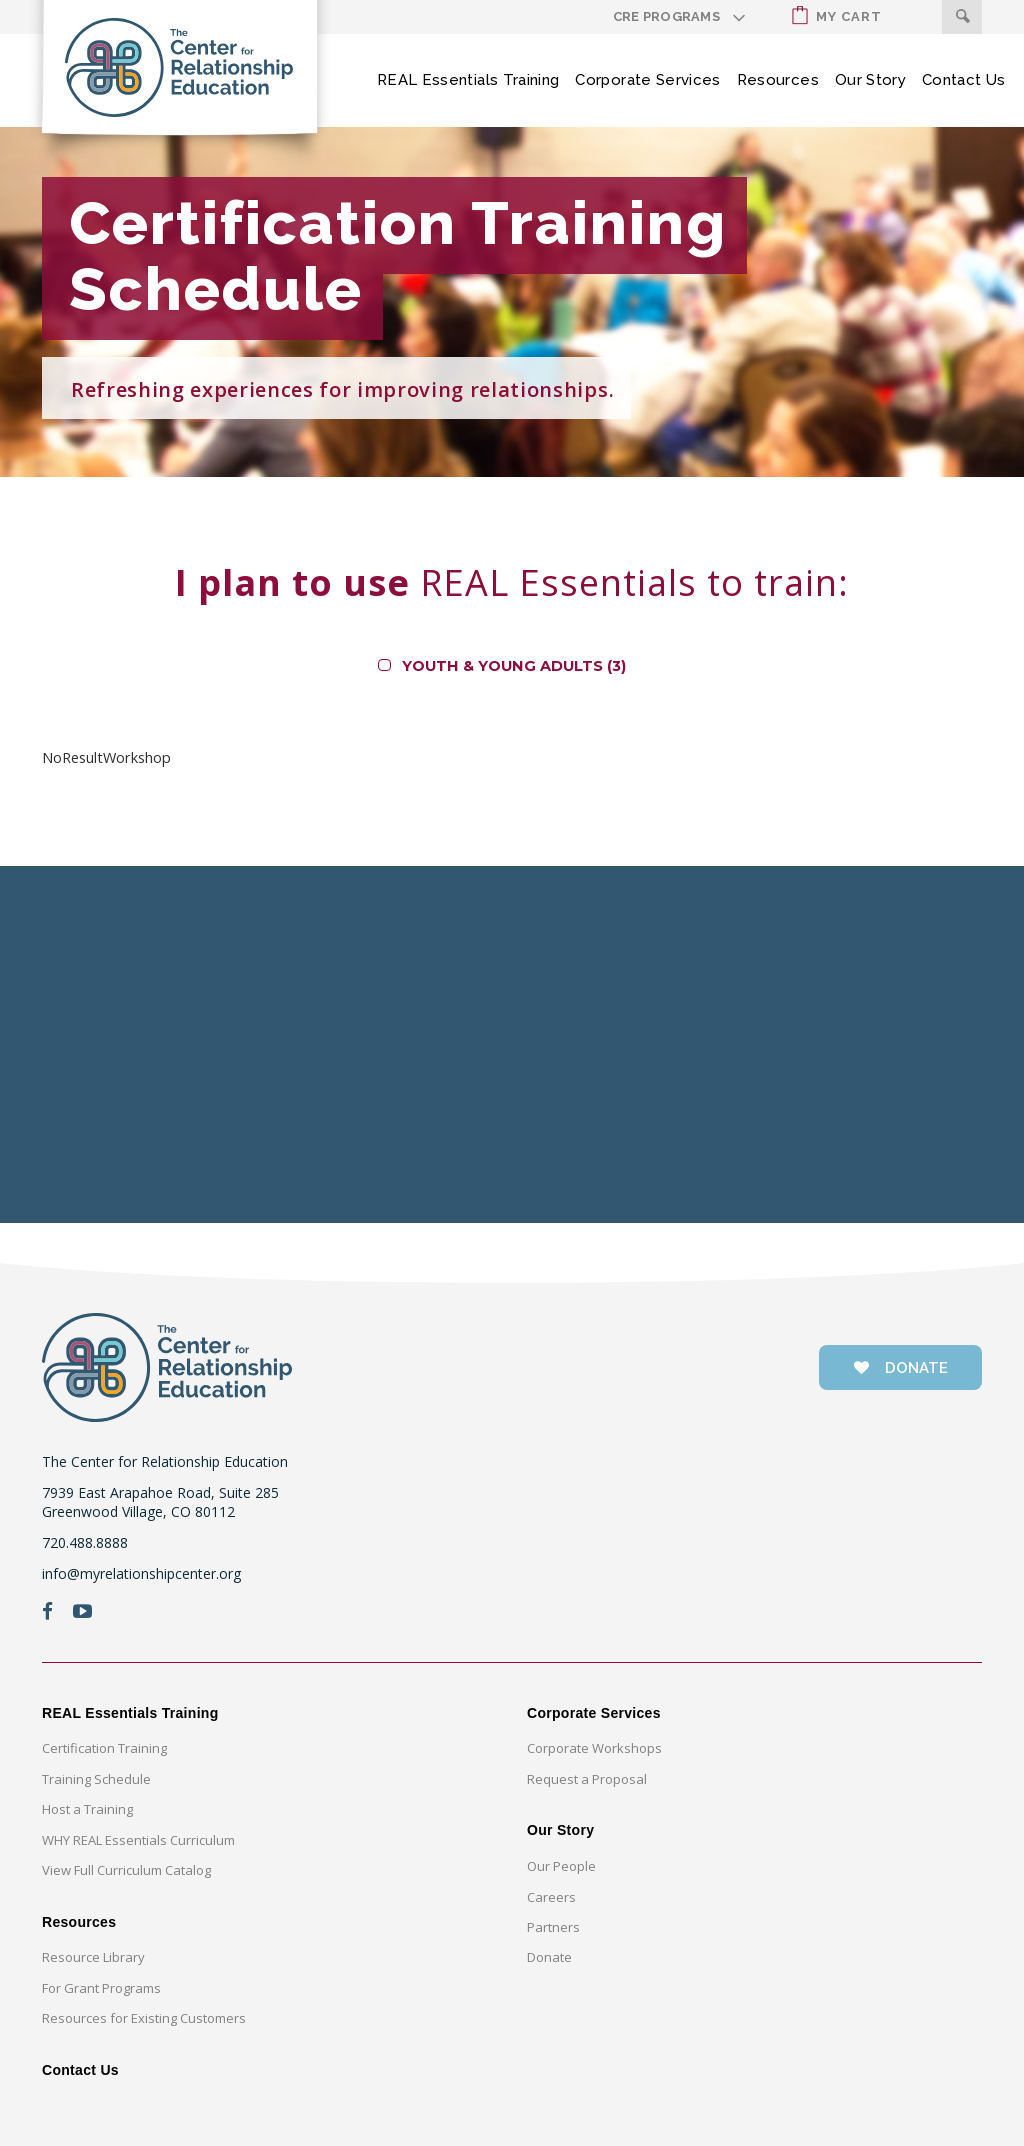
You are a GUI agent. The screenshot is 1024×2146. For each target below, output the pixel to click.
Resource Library (93, 1957)
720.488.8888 (85, 1542)
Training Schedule (96, 1779)
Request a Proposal (587, 1779)
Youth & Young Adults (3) (514, 666)
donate (901, 1368)
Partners (553, 1927)
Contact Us (964, 80)
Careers (551, 1897)
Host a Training (87, 1809)
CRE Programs (666, 16)
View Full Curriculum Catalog (126, 1870)
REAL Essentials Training (468, 80)
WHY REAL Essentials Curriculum (138, 1840)
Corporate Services (647, 80)
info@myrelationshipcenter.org (141, 1573)
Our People (561, 1866)
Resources (778, 80)
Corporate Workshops (594, 1748)
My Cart (837, 15)
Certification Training (104, 1748)
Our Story (870, 80)
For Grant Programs (101, 1988)
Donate (549, 1957)
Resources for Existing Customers (144, 2018)
